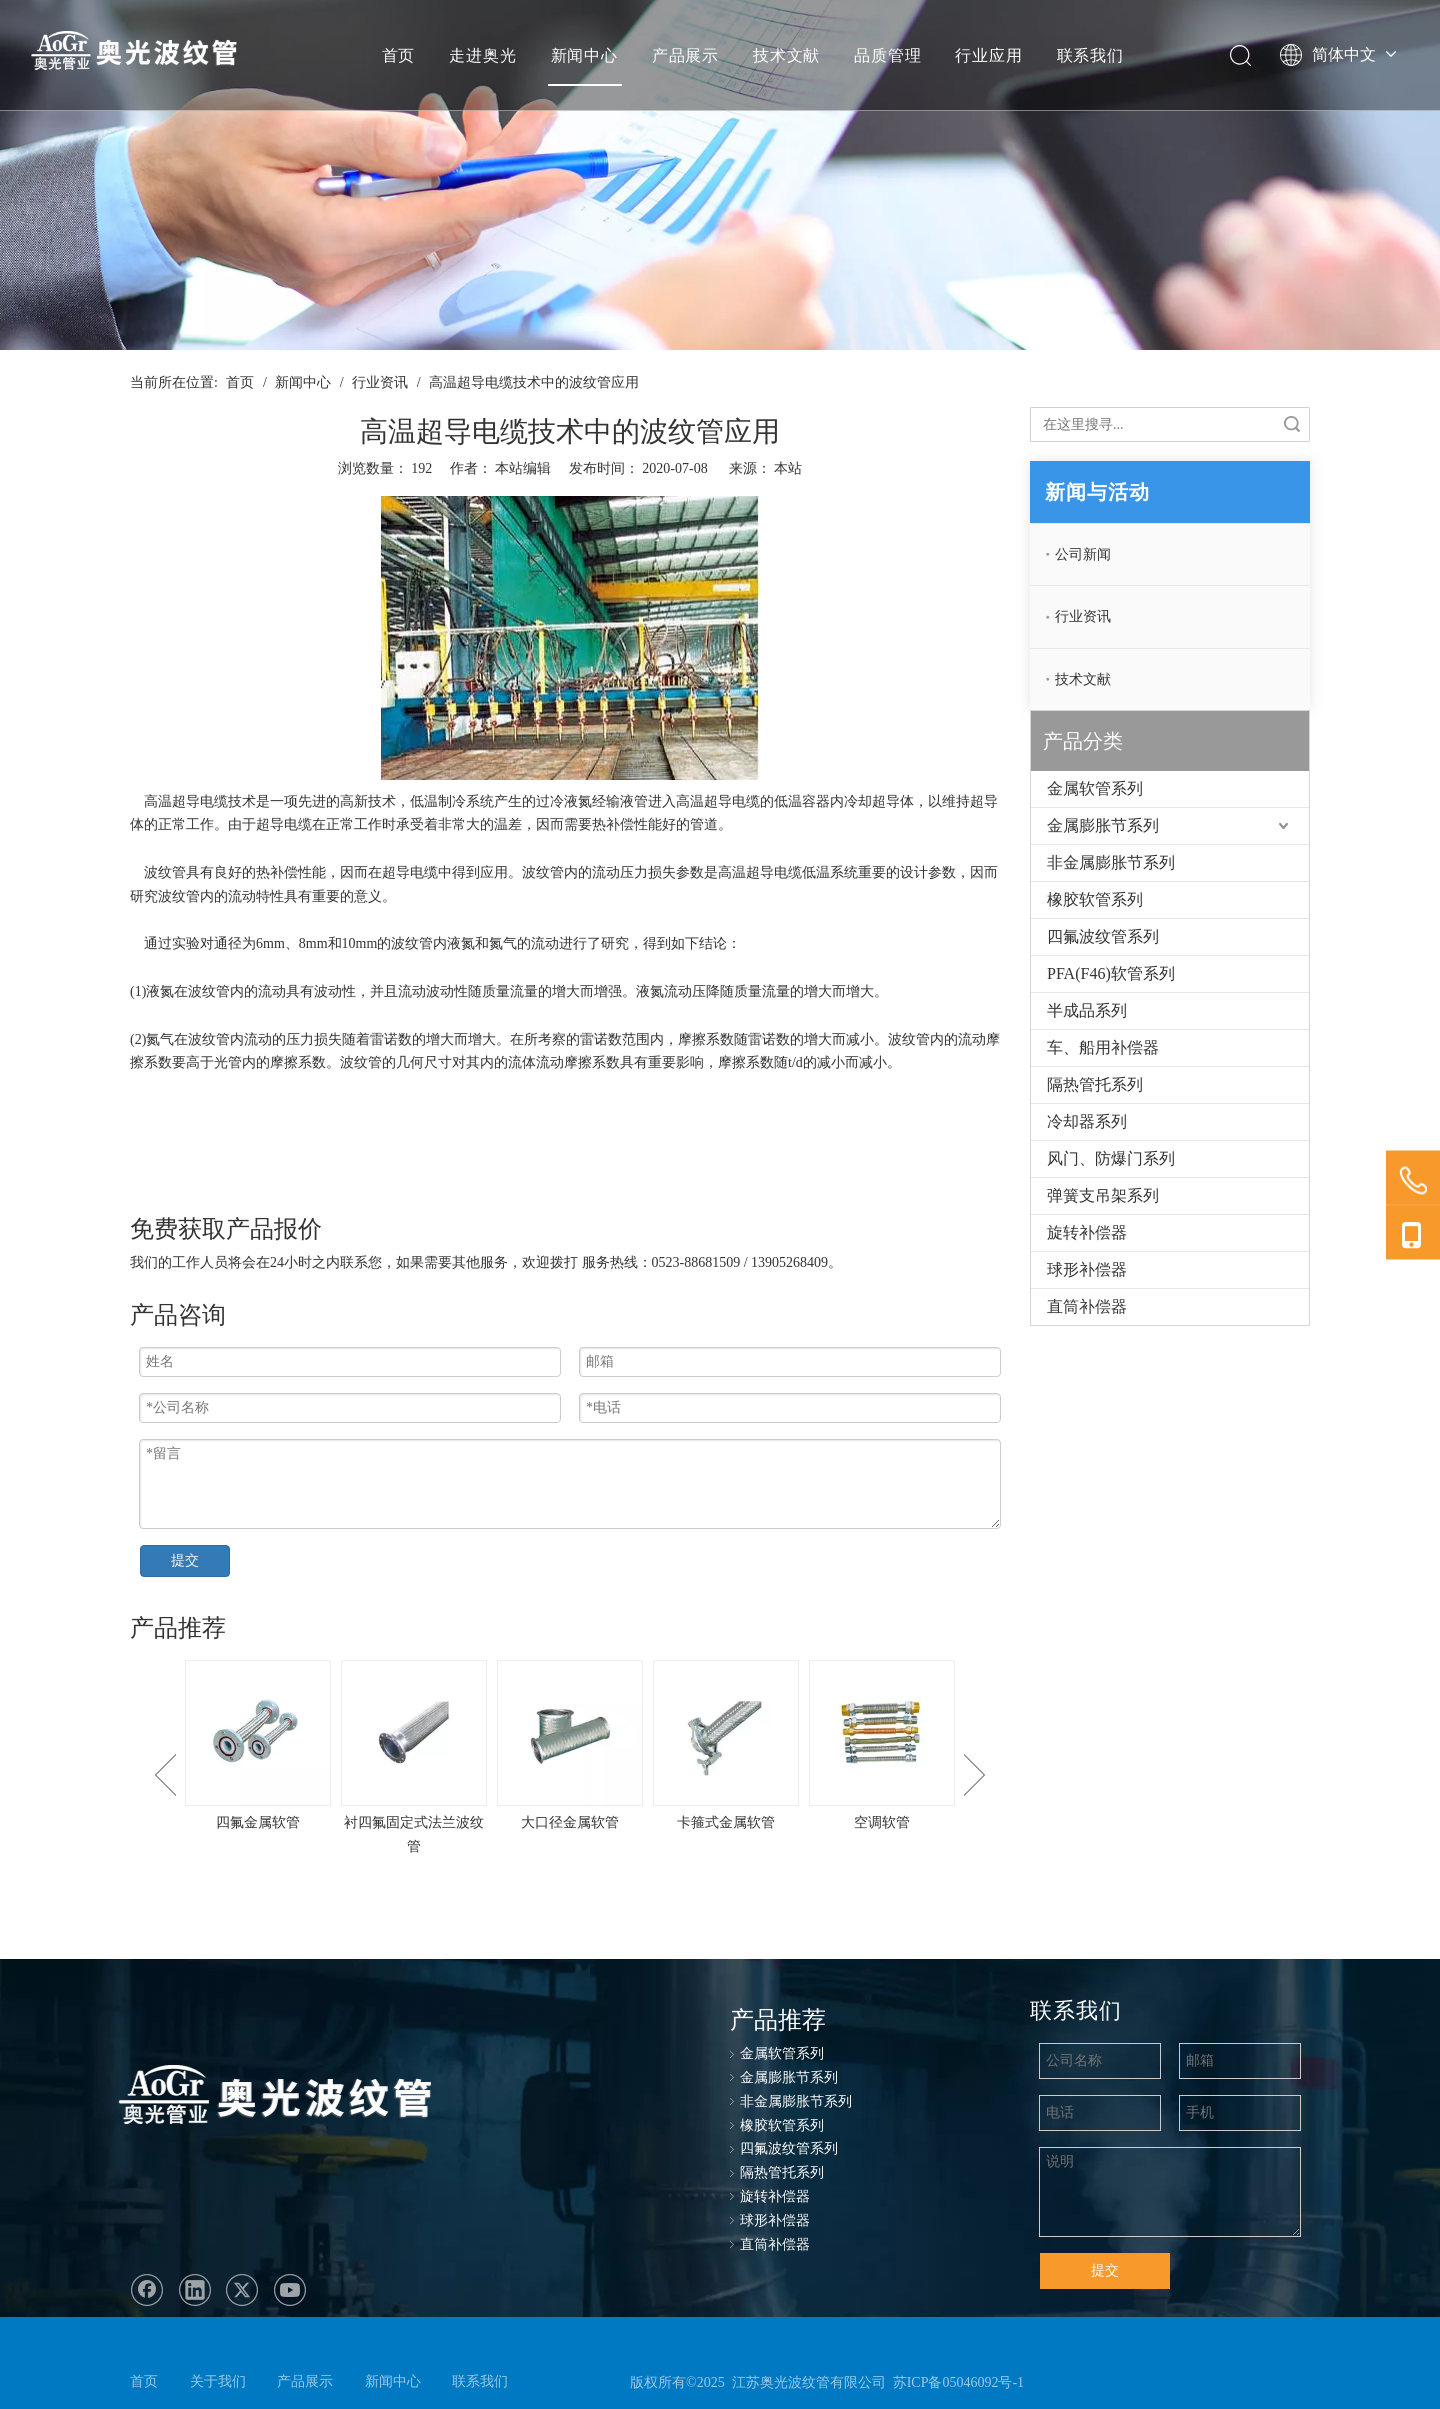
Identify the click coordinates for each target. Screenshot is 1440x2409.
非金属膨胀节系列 (1111, 862)
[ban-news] (720, 175)
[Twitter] (242, 2290)
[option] (258, 1747)
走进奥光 (482, 55)
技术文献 (786, 55)
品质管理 (887, 55)
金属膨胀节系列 (1103, 825)
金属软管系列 (1095, 788)
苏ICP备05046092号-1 (958, 2382)
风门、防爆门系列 (1111, 1158)
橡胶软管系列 (1095, 899)
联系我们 (1090, 55)
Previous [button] (165, 1775)
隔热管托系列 (1095, 1084)
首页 (399, 55)
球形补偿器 (1087, 1269)
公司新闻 (1083, 554)
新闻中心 (584, 55)
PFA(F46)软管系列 (1111, 973)
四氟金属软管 (258, 1822)
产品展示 (685, 55)
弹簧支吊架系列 (1103, 1195)
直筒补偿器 (1087, 1306)
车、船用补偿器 (1103, 1047)
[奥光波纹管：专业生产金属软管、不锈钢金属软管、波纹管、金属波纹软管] (293, 2098)
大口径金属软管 (570, 1822)
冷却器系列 (1087, 1121)
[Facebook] (147, 2290)
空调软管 (882, 1822)
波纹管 (165, 872)
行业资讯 (1083, 616)
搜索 (1292, 424)
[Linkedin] (195, 2290)
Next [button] (974, 1775)
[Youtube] (290, 2290)
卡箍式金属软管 (726, 1822)
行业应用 (988, 55)
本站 (788, 468)
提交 (185, 1560)
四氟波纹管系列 (1103, 936)
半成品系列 (1087, 1010)
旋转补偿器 (1087, 1232)
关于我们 (218, 2381)
